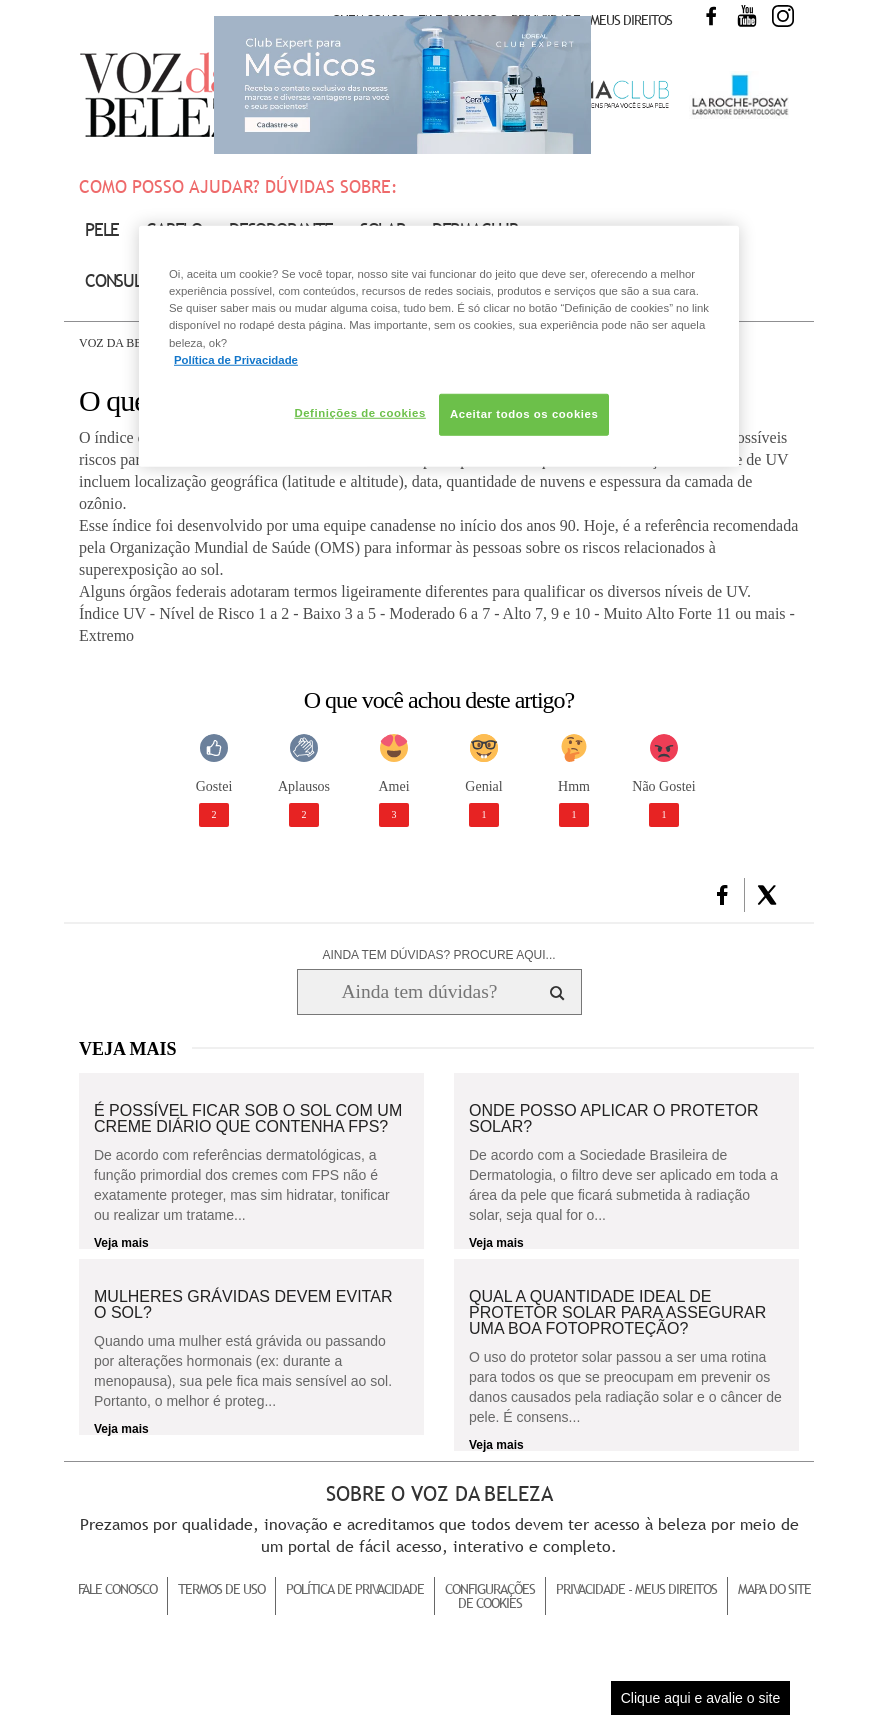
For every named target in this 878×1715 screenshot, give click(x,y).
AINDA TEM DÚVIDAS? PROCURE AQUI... (438, 955)
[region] (439, 346)
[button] (722, 895)
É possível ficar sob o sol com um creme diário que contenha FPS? (248, 1119)
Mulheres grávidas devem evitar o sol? (243, 1305)
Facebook (711, 16)
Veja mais (121, 1243)
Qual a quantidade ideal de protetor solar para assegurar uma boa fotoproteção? (617, 1313)
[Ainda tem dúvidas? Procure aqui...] (419, 992)
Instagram (783, 16)
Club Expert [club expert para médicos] (402, 85)
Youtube (747, 16)
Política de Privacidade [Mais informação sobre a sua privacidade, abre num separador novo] (236, 359)
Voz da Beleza (125, 343)
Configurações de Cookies (490, 1596)
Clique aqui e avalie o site (701, 1698)
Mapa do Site (774, 1589)
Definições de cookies (359, 412)
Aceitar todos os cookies (524, 413)
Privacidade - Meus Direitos (591, 20)
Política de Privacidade (355, 1589)
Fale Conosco (117, 1589)
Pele (102, 229)
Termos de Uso (221, 1589)
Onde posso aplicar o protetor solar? (614, 1119)
